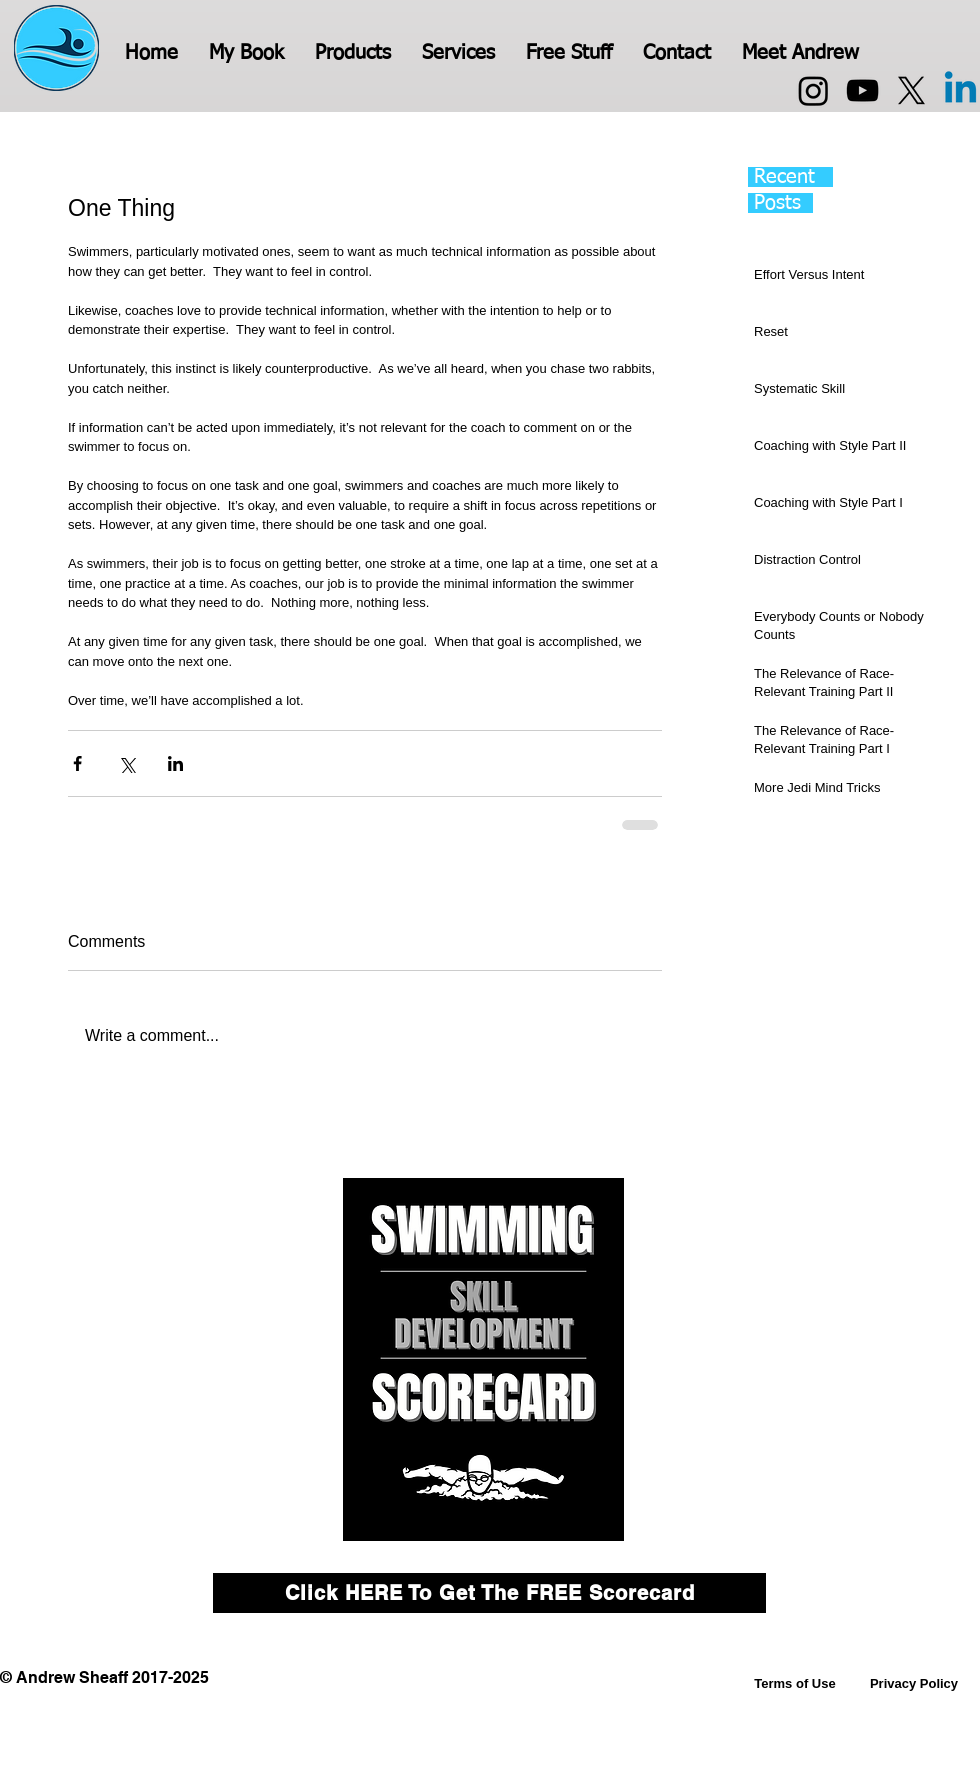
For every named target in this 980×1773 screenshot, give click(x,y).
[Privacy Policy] (914, 1684)
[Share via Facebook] (77, 763)
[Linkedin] (960, 90)
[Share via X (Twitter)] (126, 763)
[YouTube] (862, 90)
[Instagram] (813, 90)
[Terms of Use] (795, 1684)
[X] (911, 90)
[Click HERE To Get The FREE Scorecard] (489, 1593)
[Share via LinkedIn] (175, 763)
